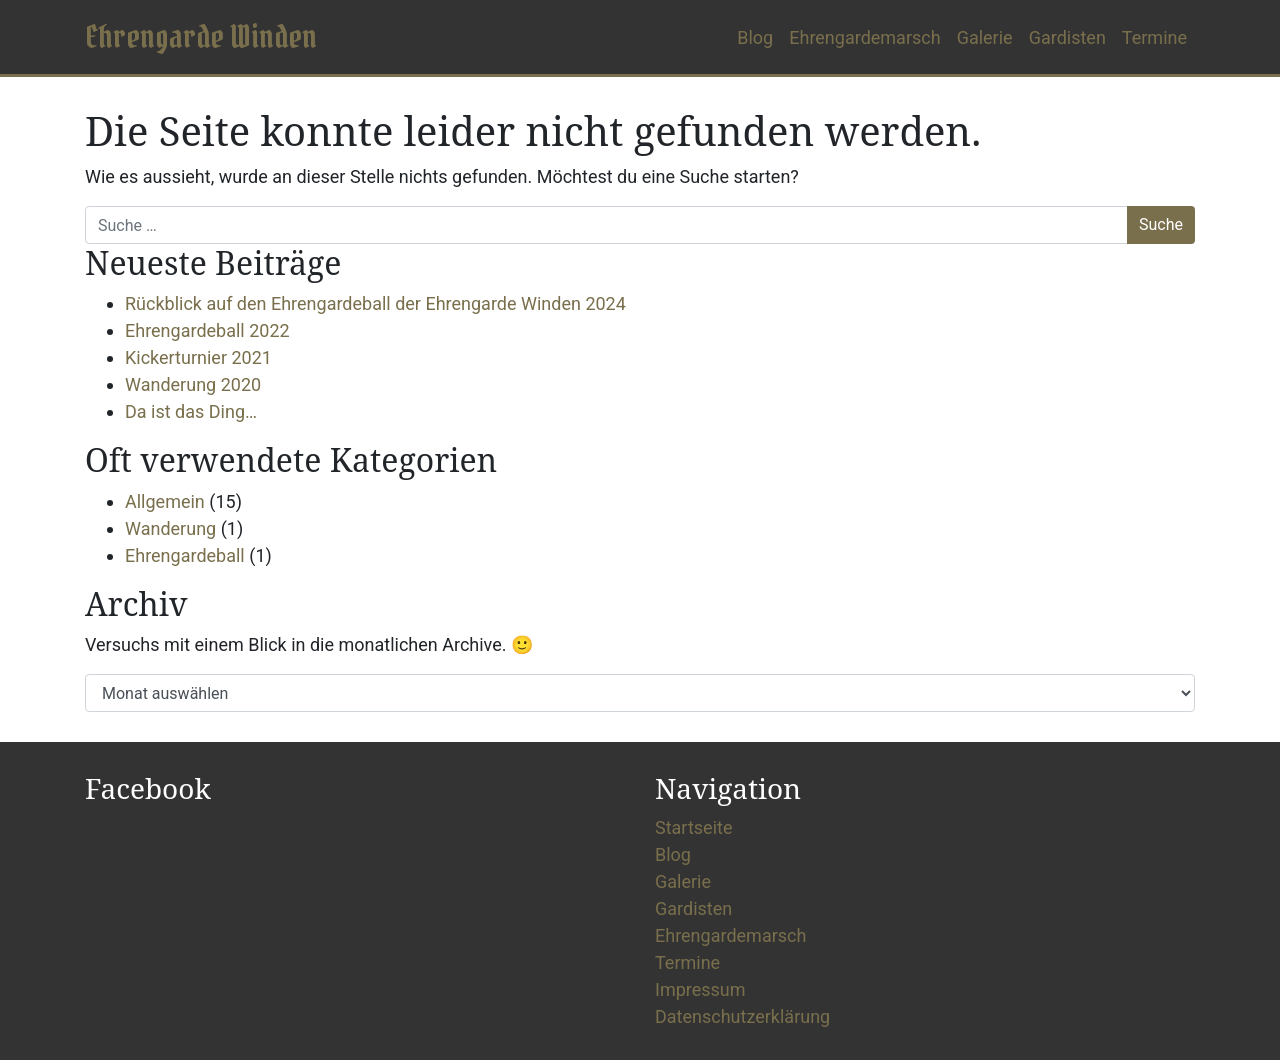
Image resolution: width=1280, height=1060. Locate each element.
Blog (755, 37)
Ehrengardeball (185, 555)
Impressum (700, 989)
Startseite (693, 827)
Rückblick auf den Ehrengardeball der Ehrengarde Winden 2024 (375, 303)
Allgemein (165, 501)
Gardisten (1067, 37)
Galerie (985, 37)
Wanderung (170, 528)
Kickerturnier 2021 (198, 357)
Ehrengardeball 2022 (207, 330)
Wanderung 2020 (193, 384)
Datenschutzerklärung (742, 1016)
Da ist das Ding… (191, 411)
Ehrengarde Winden (201, 36)
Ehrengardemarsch (864, 37)
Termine (1154, 37)
